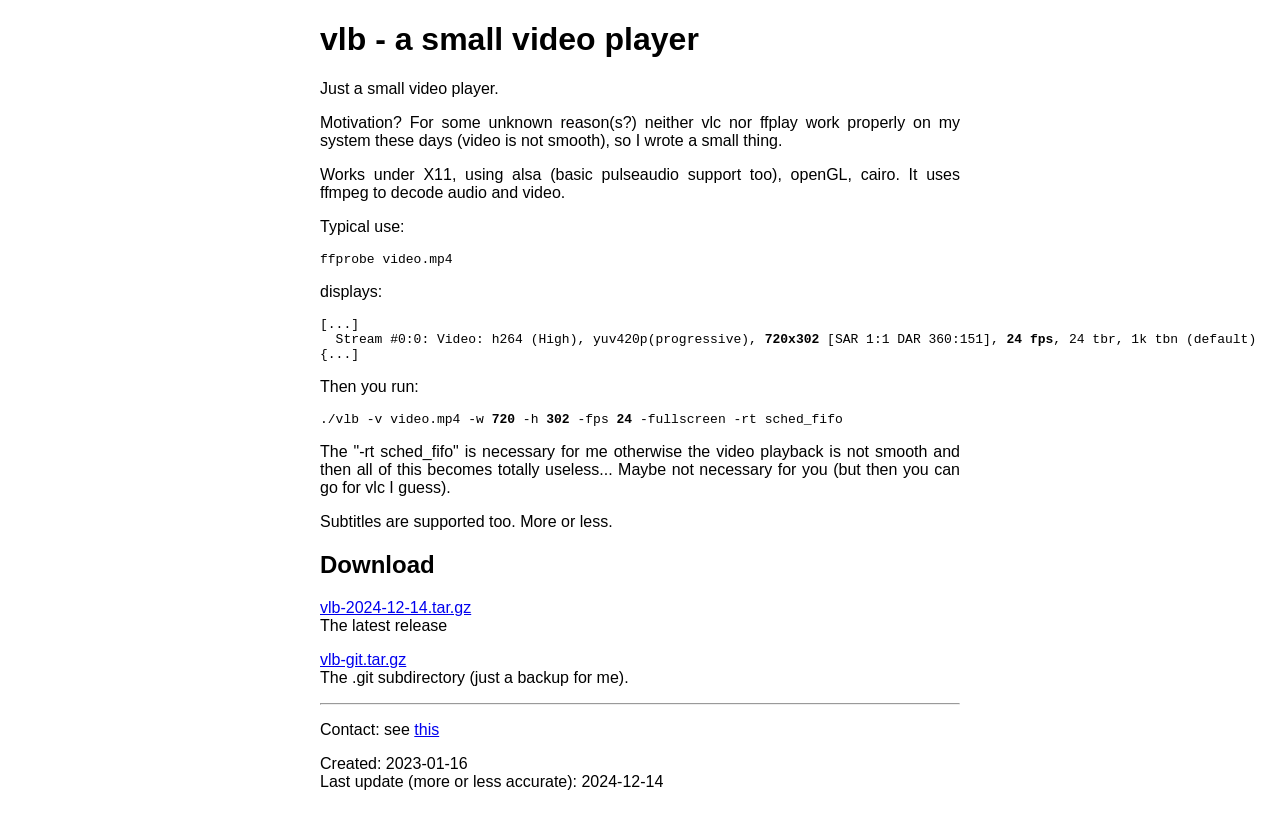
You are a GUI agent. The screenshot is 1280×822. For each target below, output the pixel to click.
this (426, 744)
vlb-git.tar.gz (363, 674)
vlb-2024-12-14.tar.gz (395, 622)
